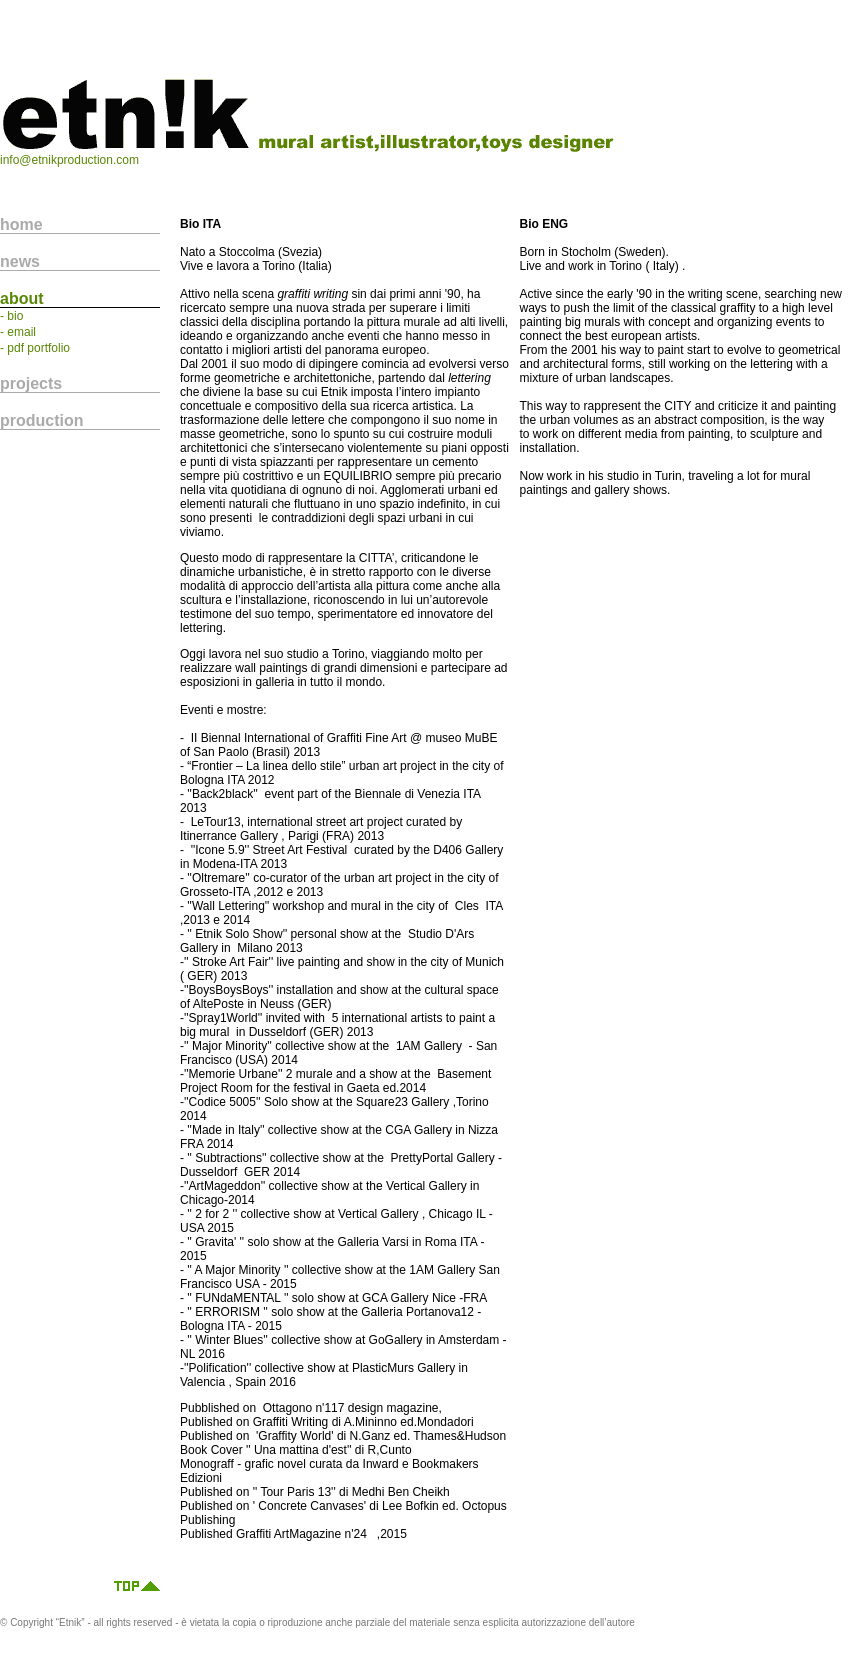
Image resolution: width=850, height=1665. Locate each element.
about (22, 298)
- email (18, 332)
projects (31, 383)
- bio (11, 316)
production (42, 420)
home (21, 224)
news (20, 261)
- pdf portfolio (35, 348)
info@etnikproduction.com (69, 160)
